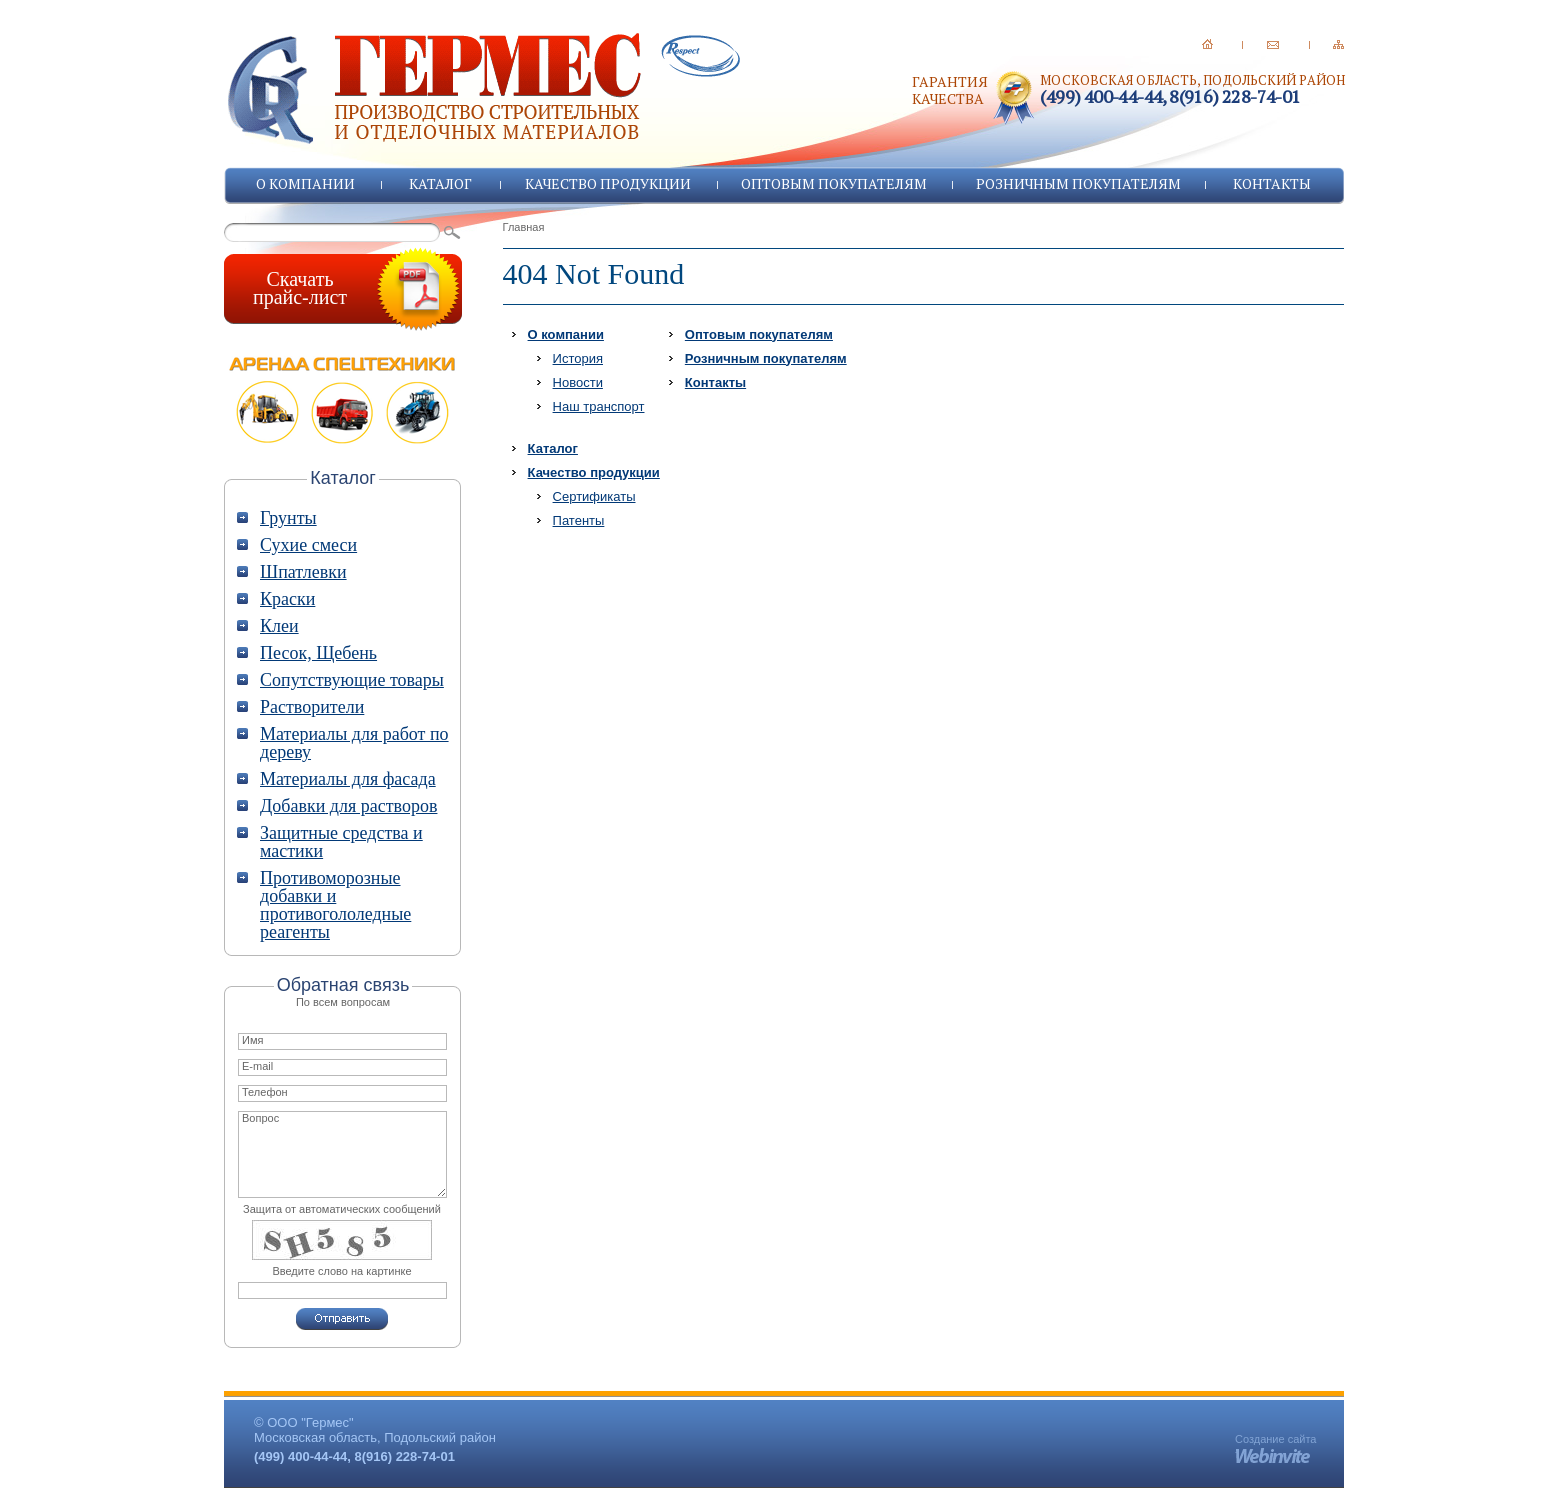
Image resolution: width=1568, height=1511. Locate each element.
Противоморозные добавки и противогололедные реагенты (335, 905)
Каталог (440, 183)
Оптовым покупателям (834, 183)
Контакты (1272, 183)
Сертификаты (594, 496)
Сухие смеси (308, 545)
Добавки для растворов (348, 806)
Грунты (288, 518)
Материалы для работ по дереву (354, 743)
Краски (287, 599)
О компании (305, 183)
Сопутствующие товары (352, 680)
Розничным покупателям (1078, 183)
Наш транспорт (599, 406)
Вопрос (342, 1154)
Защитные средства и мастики (341, 842)
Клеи (279, 626)
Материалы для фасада (348, 779)
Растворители (312, 707)
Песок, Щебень (318, 653)
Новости (578, 382)
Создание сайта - (1275, 1445)
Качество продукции (608, 183)
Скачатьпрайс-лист (300, 288)
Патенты (579, 520)
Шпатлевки (303, 572)
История (578, 358)
